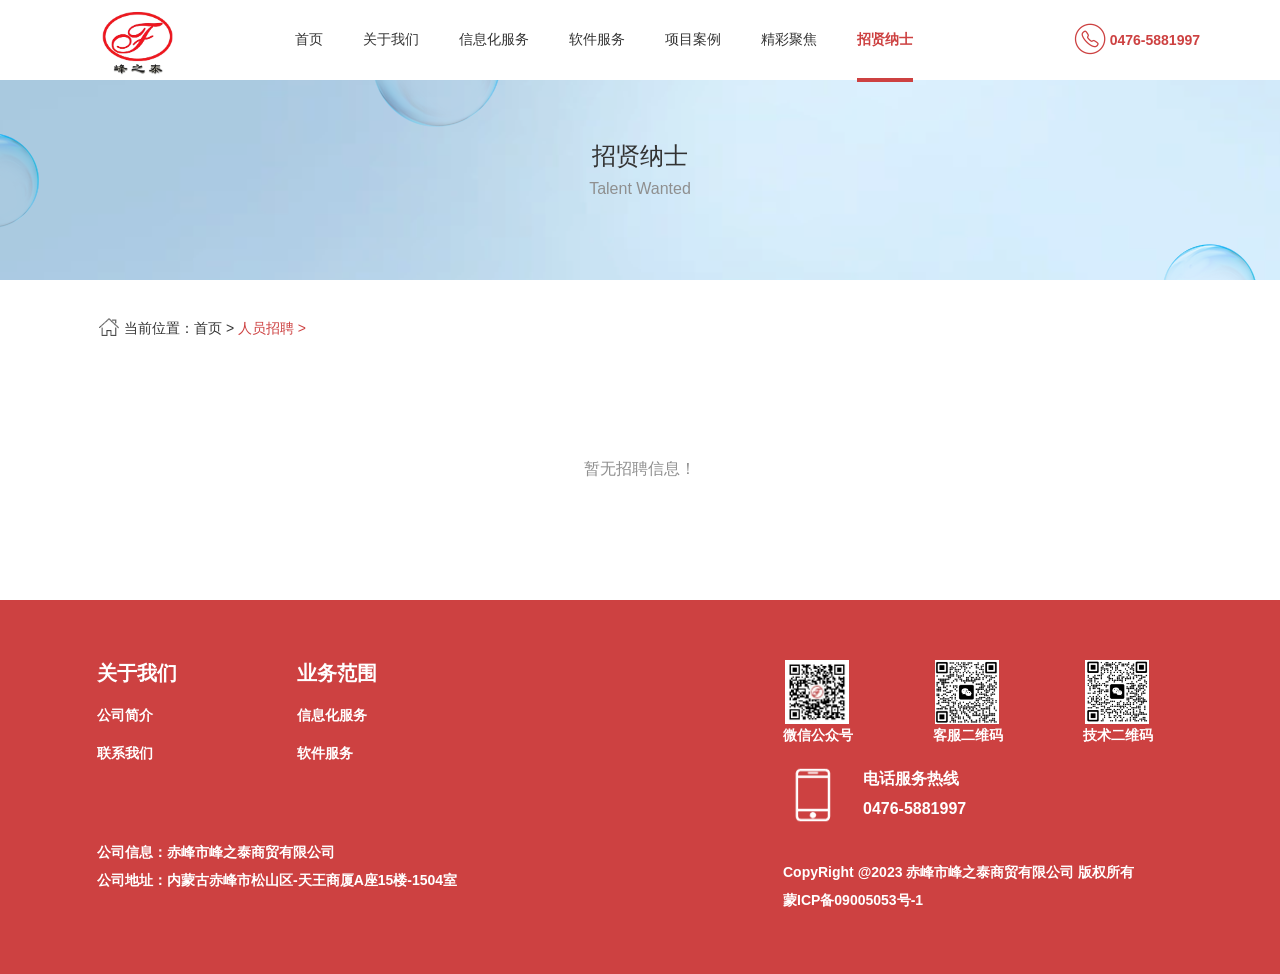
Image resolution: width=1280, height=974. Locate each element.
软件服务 (597, 39)
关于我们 (391, 39)
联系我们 (125, 753)
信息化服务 (494, 39)
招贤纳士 (885, 39)
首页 (309, 39)
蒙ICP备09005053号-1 (853, 900)
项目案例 (693, 39)
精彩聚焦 (789, 39)
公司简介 (125, 715)
